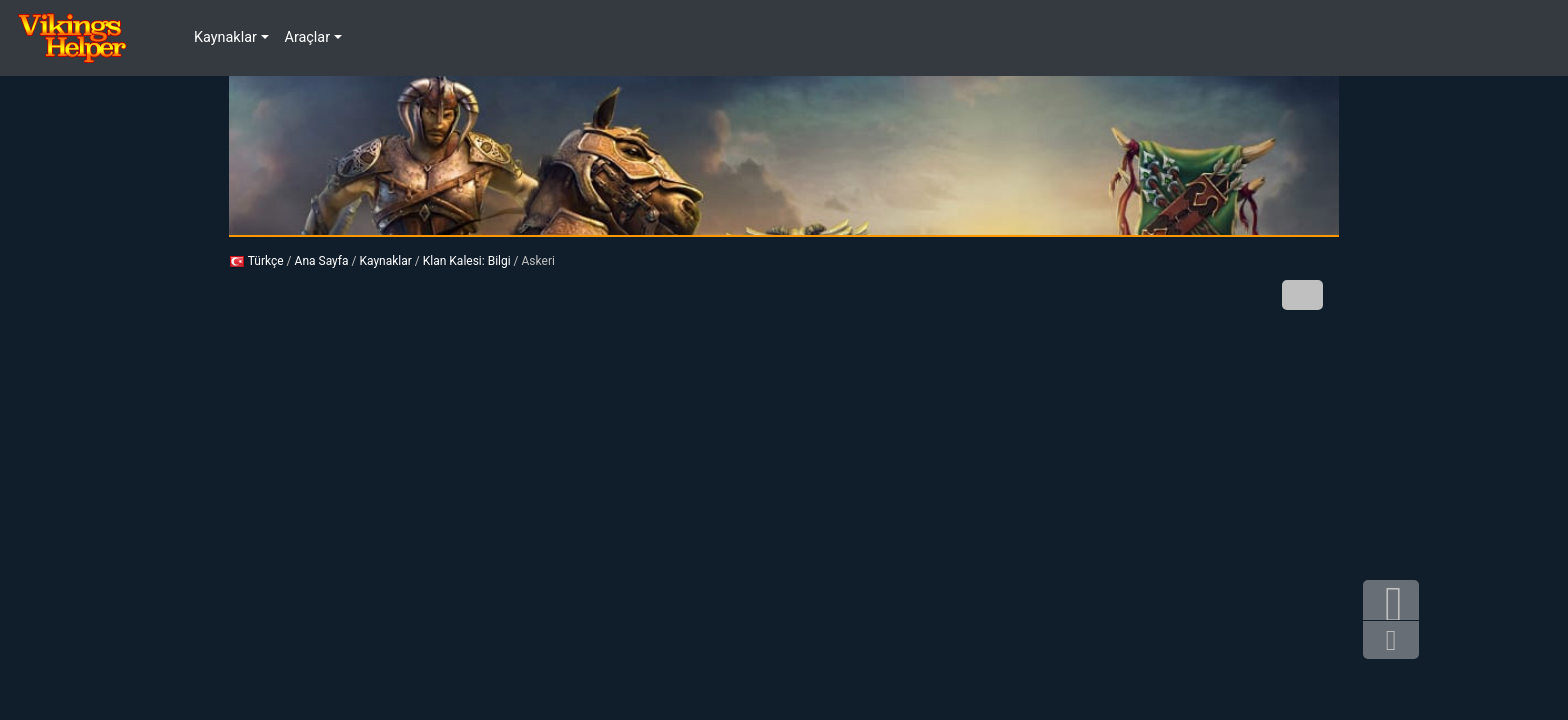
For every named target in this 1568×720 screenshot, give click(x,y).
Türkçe (256, 261)
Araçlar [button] (308, 37)
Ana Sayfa (322, 261)
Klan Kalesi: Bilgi (467, 261)
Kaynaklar (385, 261)
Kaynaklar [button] (225, 37)
